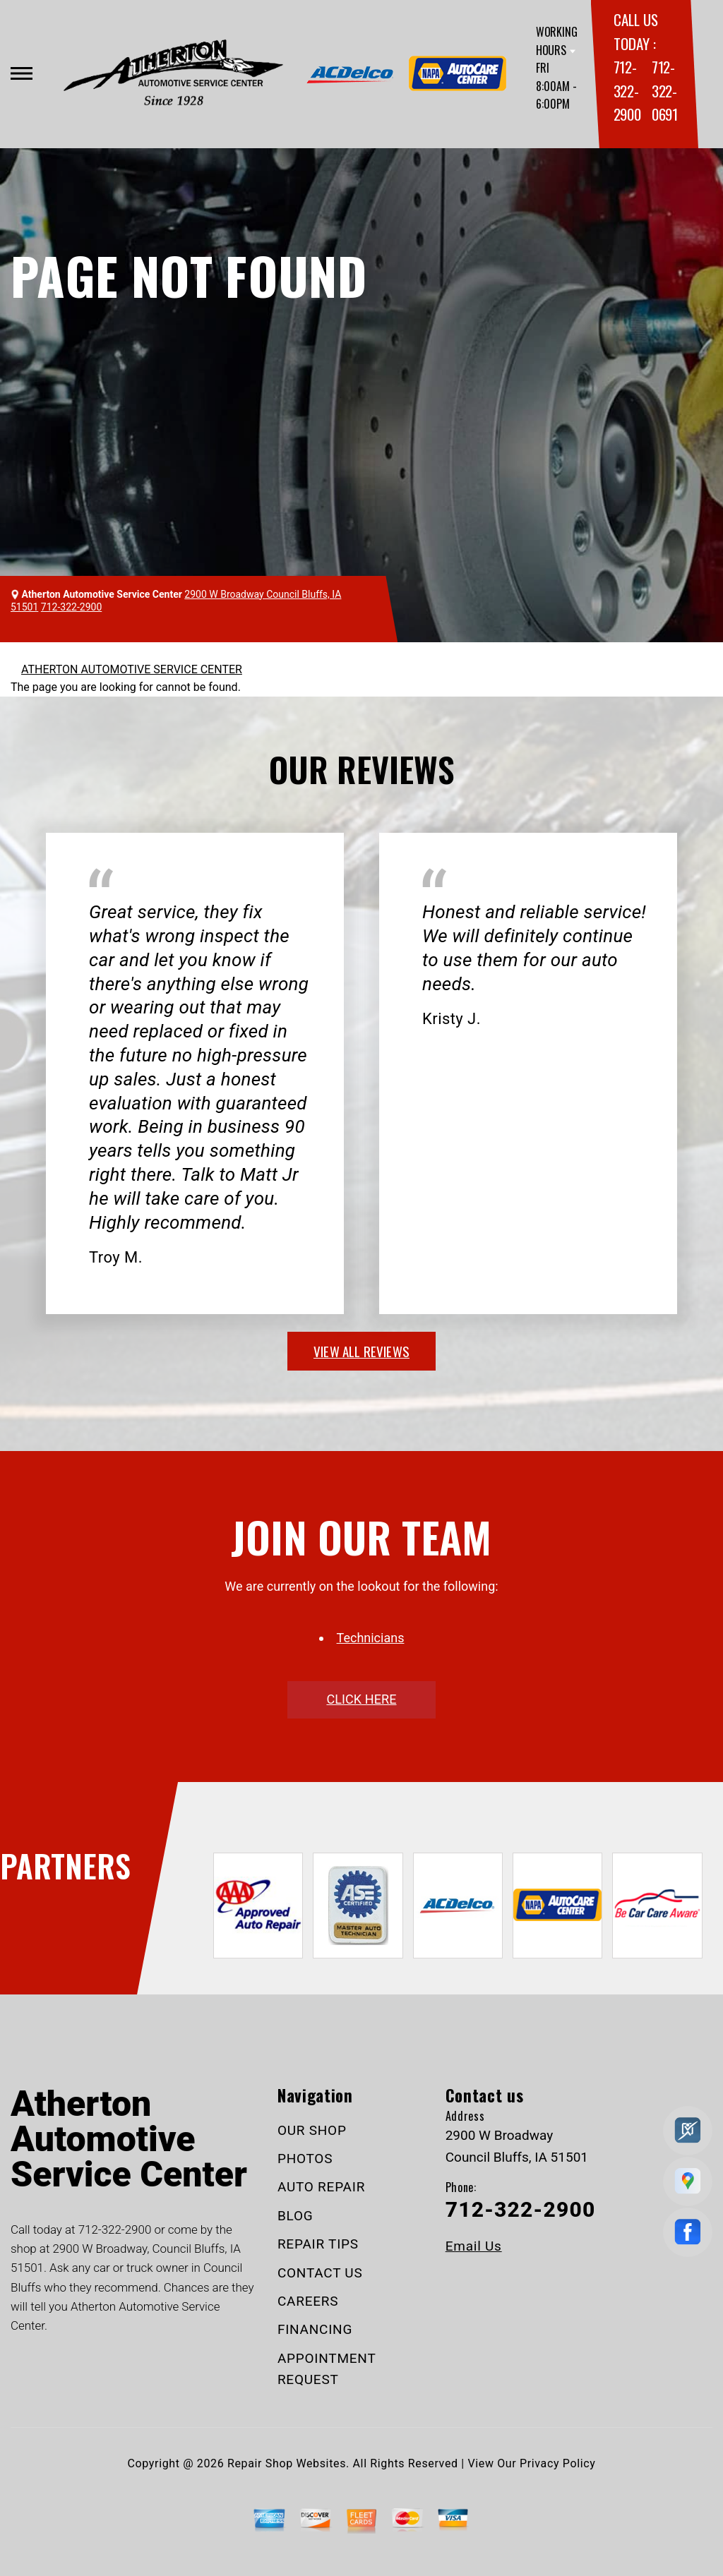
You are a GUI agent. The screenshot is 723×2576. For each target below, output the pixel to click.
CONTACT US (320, 2273)
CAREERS (307, 2301)
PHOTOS (305, 2158)
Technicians (371, 1637)
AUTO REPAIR (321, 2187)
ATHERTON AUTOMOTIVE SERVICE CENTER (131, 669)
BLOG (295, 2216)
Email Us (474, 2246)
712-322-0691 (665, 90)
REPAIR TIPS (318, 2244)
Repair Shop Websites (286, 2463)
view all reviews (361, 1351)
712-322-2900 (627, 90)
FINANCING (314, 2329)
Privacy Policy (557, 2463)
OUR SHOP (312, 2130)
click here (361, 1699)
